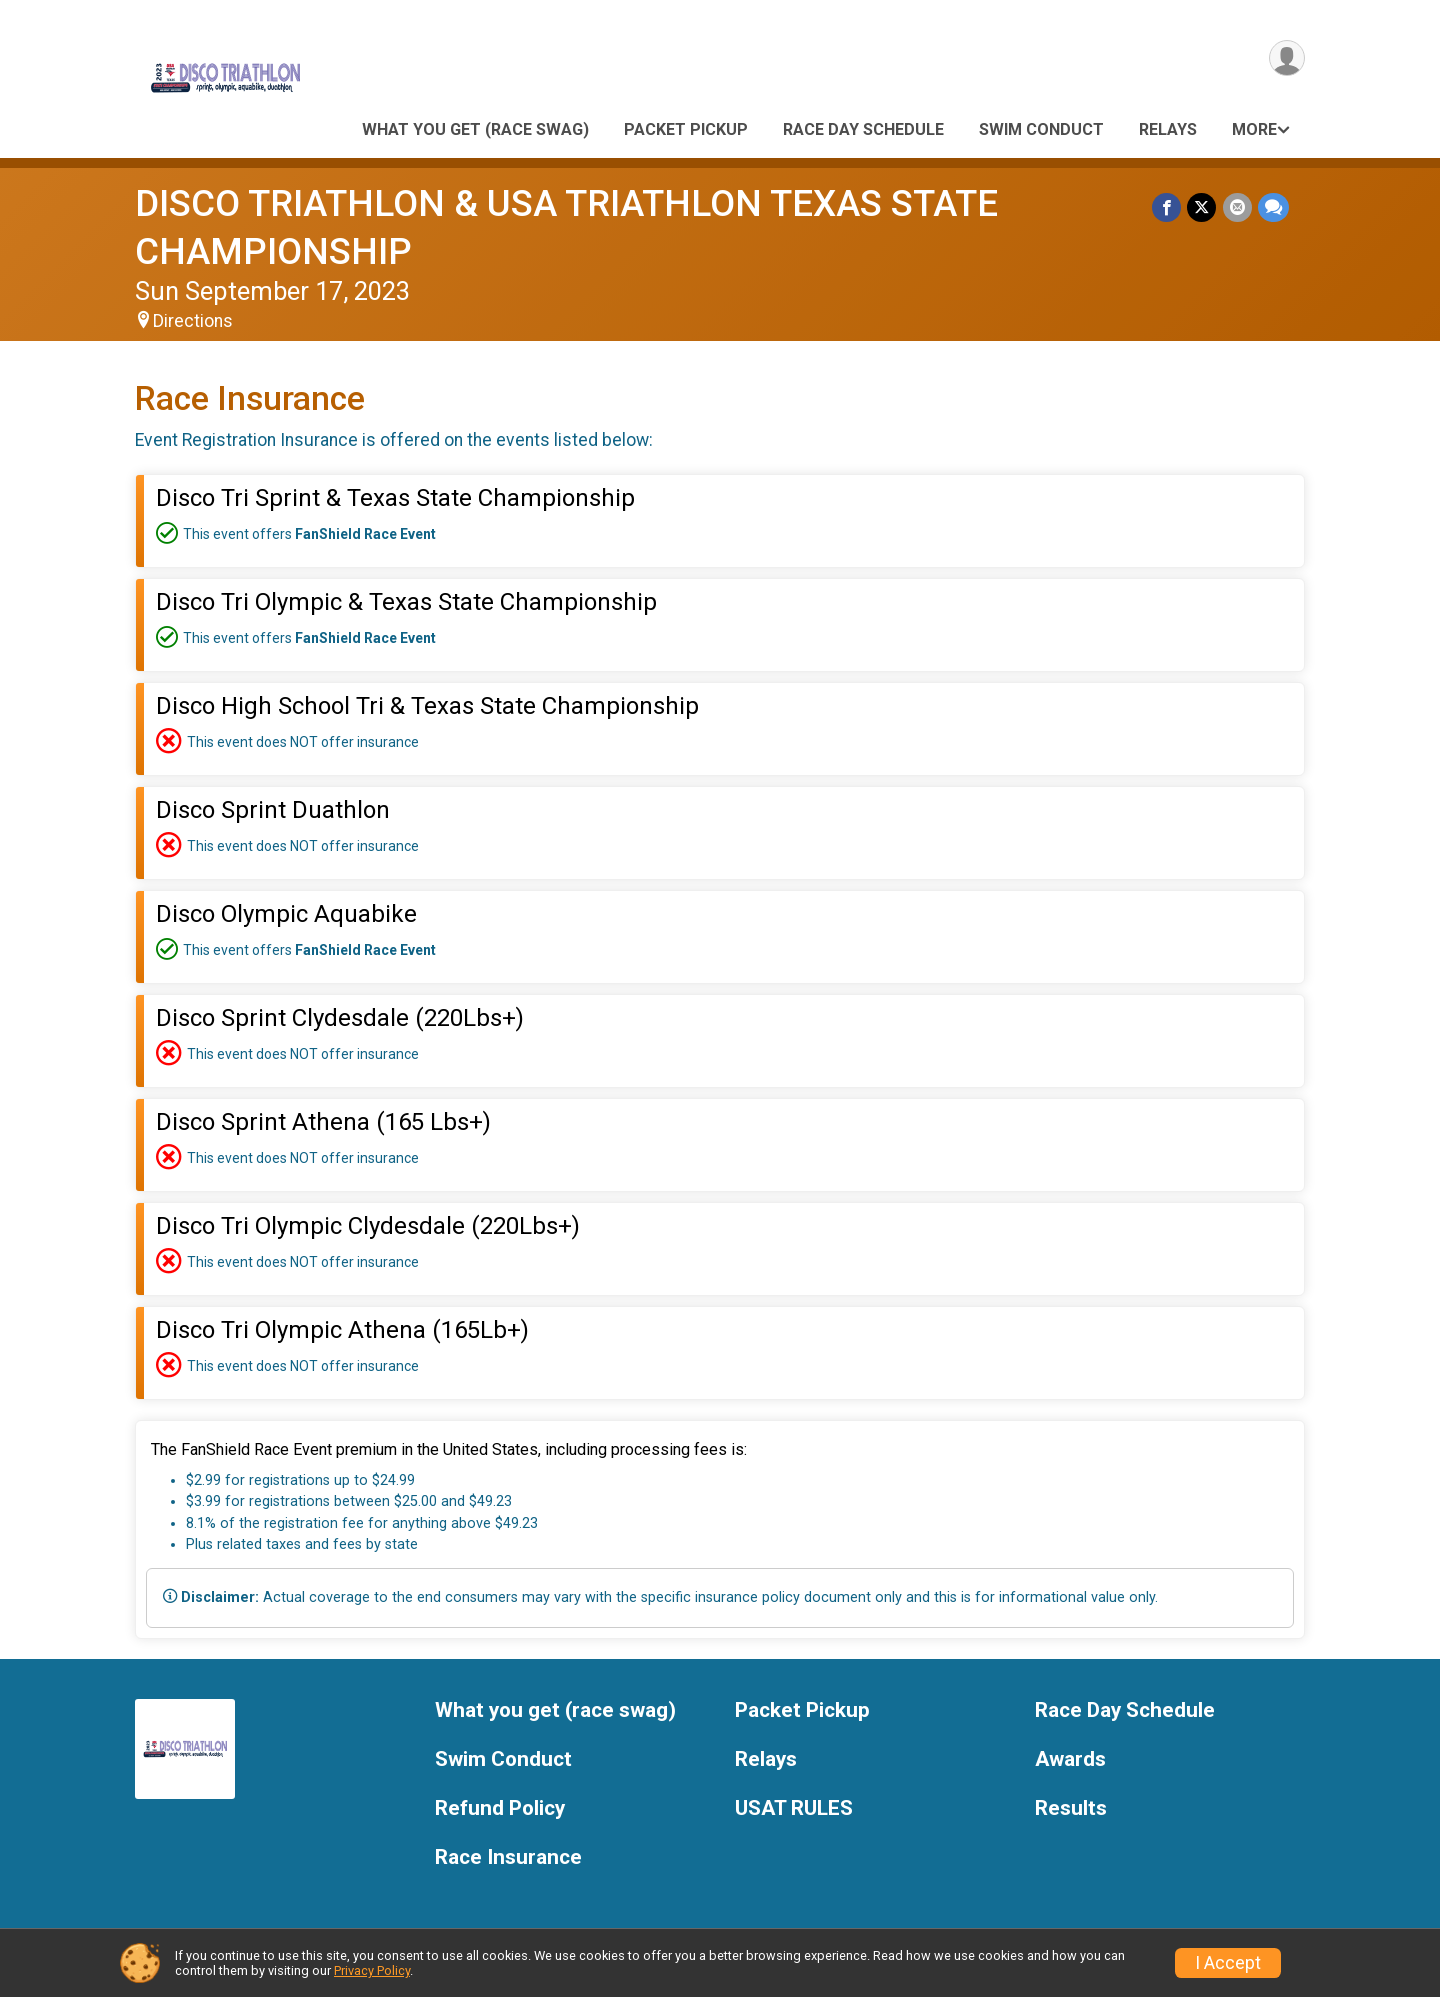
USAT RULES (794, 1808)
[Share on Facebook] (1167, 207)
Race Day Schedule (863, 129)
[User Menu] (1286, 58)
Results (1071, 1808)
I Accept (1228, 1963)
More (1254, 129)
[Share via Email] (1237, 207)
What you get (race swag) (475, 129)
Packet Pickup (686, 129)
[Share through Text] (1273, 207)
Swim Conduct (1041, 129)
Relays (1168, 129)
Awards (1070, 1759)
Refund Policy (500, 1808)
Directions (193, 321)
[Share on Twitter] (1202, 207)
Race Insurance (508, 1857)
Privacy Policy (372, 1970)
